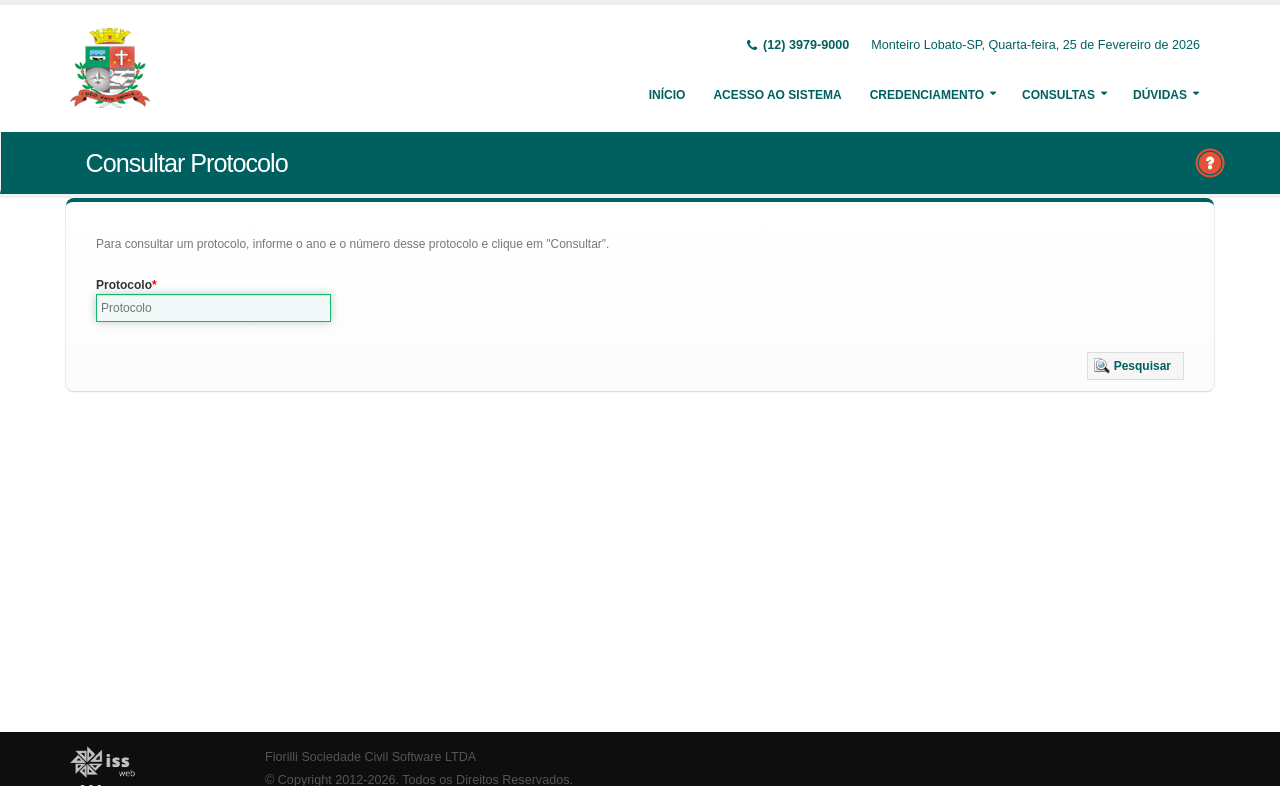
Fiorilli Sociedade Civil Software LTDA (370, 757)
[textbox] (213, 308)
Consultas (1058, 95)
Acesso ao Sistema (777, 95)
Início (667, 95)
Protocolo (124, 285)
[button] (1135, 366)
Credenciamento (927, 95)
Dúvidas (1160, 95)
